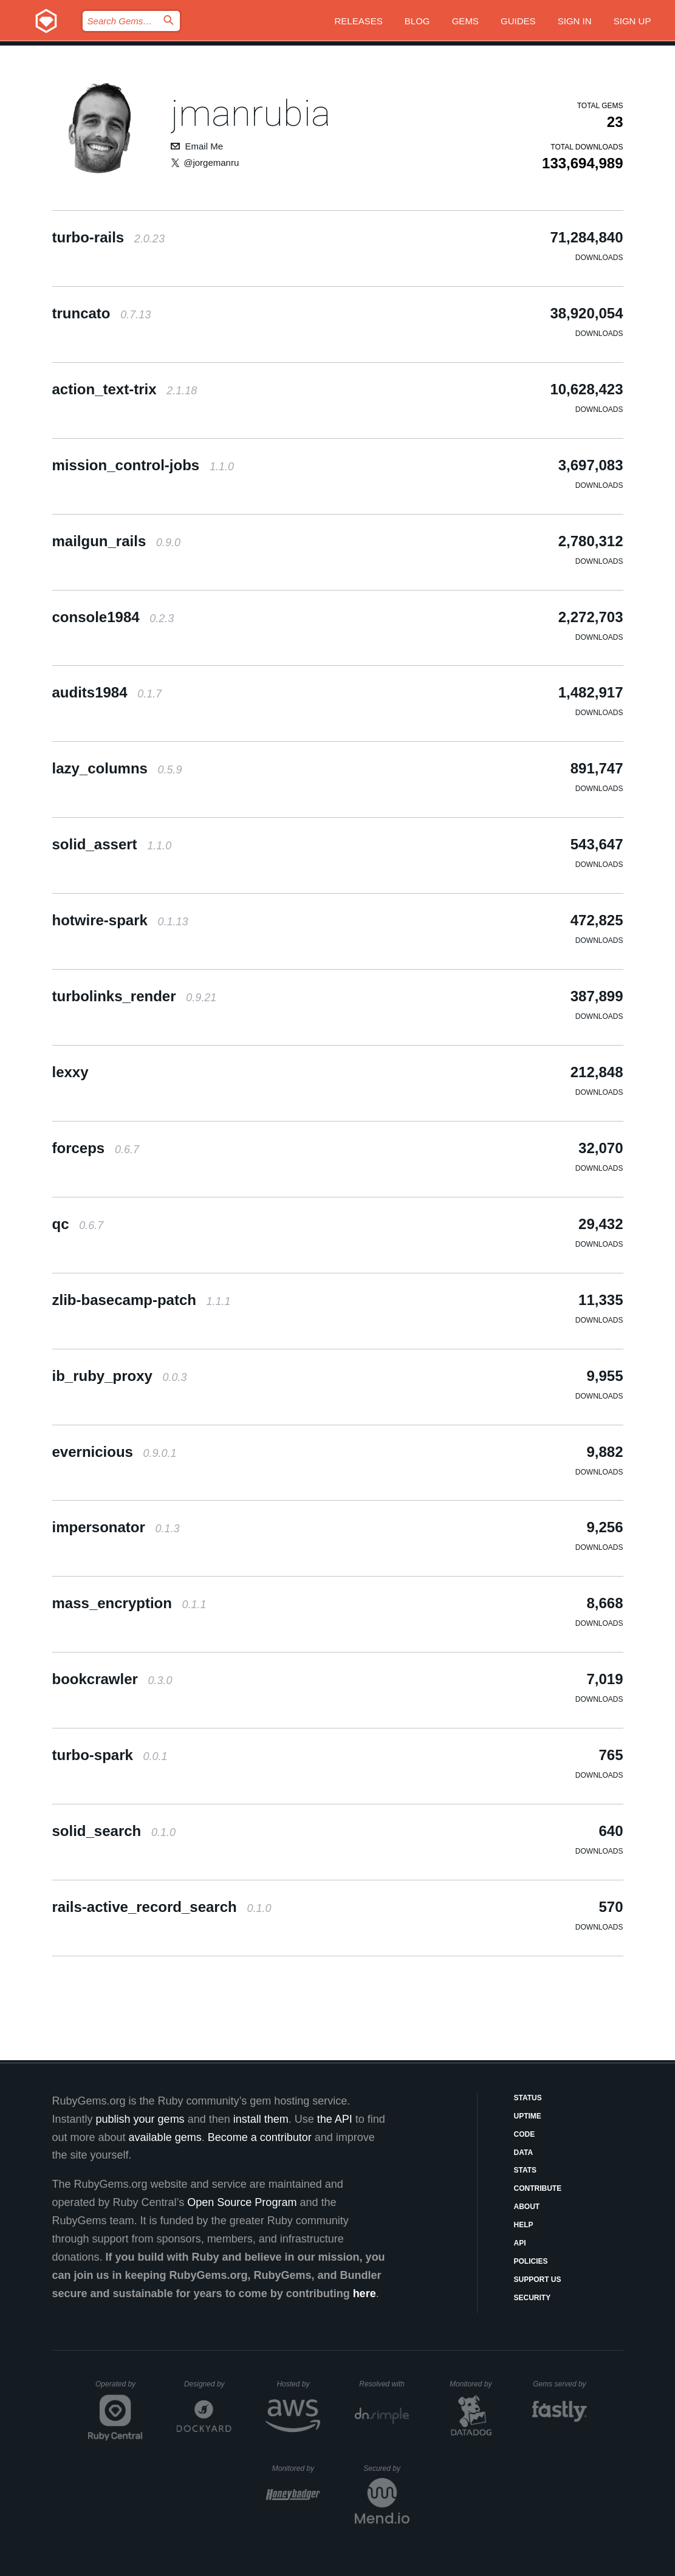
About (527, 2206)
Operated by (119, 2388)
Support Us (537, 2279)
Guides (518, 21)
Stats (525, 2170)
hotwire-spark (120, 920)
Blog (417, 21)
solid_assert (112, 844)
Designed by (207, 2384)
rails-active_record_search (162, 1907)
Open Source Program (241, 2202)
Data (523, 2152)
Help (523, 2225)
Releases (358, 21)
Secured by (386, 2468)
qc (78, 1224)
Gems (465, 21)
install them (261, 2119)
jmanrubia (251, 113)
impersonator (116, 1527)
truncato (101, 313)
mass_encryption (129, 1603)
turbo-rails (108, 237)
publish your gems (140, 2119)
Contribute (538, 2188)
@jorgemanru (211, 162)
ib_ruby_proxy (119, 1376)
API (520, 2243)
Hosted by (298, 2384)
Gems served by (560, 2384)
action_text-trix (124, 389)
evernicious (114, 1452)
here (364, 2293)
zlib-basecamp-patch (141, 1300)
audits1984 (107, 692)
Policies (531, 2261)
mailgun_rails (116, 541)
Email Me (204, 146)
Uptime (527, 2116)
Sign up (632, 21)
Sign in (575, 21)
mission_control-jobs (143, 465)
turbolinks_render (134, 996)
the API (334, 2119)
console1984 (113, 617)
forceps (95, 1148)
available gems (165, 2137)
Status (528, 2098)
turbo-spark (110, 1755)
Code (524, 2134)
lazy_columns (117, 768)
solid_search (114, 1831)
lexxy (70, 1072)
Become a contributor (260, 2137)
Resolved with (384, 2384)
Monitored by (474, 2384)
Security (532, 2297)
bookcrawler (112, 1679)
